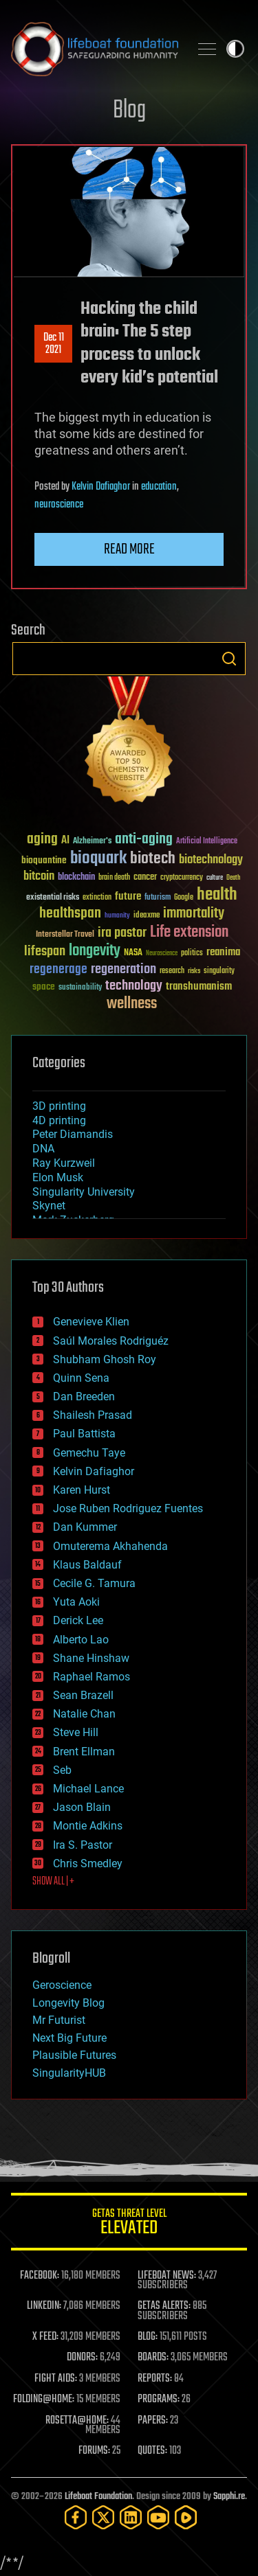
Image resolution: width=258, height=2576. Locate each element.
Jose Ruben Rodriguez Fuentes (128, 1508)
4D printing (59, 1120)
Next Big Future (69, 2037)
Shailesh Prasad (92, 1415)
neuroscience (58, 505)
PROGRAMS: (159, 2399)
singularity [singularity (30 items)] (219, 971)
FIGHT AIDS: (55, 2379)
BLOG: (148, 2337)
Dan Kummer (85, 1527)
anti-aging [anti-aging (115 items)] (144, 839)
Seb (62, 1770)
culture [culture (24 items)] (214, 878)
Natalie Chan (84, 1713)
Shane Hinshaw (91, 1658)
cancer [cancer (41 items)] (145, 877)
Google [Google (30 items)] (183, 897)
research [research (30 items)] (172, 971)
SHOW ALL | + (53, 1882)
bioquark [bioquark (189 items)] (98, 859)
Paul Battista (84, 1433)
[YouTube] (158, 2517)
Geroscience (62, 1985)
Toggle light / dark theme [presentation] (235, 49)
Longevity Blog (68, 2002)
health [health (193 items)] (217, 895)
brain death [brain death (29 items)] (114, 878)
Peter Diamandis (72, 1134)
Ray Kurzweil (63, 1163)
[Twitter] (103, 2517)
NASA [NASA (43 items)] (133, 953)
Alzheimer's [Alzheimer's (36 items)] (92, 841)
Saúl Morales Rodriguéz (111, 1340)
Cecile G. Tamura (94, 1583)
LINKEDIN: (44, 2306)
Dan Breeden (84, 1396)
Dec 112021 (53, 344)
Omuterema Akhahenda (110, 1546)
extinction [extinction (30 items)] (97, 897)
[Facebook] (76, 2517)
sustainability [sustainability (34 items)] (80, 988)
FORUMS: (94, 2451)
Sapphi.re (229, 2497)
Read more (129, 549)
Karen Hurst (81, 1489)
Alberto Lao (81, 1639)
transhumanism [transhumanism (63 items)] (199, 986)
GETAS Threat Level (129, 2224)
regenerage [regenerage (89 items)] (58, 969)
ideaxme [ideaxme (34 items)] (146, 916)
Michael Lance (88, 1788)
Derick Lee (78, 1620)
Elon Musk (57, 1177)
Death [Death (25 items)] (233, 878)
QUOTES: (152, 2451)
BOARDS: (153, 2358)
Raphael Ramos (91, 1676)
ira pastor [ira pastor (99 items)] (122, 933)
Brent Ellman (84, 1751)
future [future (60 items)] (128, 896)
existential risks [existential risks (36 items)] (52, 898)
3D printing (59, 1106)
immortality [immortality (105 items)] (193, 913)
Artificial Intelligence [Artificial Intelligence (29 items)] (206, 841)
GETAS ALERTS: (164, 2306)
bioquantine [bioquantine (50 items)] (44, 860)
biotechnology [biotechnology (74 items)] (211, 860)
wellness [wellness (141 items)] (132, 1004)
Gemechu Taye (89, 1452)
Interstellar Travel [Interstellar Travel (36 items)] (65, 935)
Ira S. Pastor (82, 1844)
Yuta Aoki (76, 1601)
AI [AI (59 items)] (65, 840)
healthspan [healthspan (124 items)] (70, 913)
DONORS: (82, 2358)
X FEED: (45, 2337)
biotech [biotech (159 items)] (152, 859)
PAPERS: (153, 2421)
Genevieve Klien (91, 1321)
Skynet (48, 1205)
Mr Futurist (58, 2020)
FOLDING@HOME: (43, 2399)
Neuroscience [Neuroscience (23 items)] (162, 954)
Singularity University (83, 1191)
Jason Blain (82, 1807)
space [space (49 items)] (43, 986)
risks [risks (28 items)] (194, 971)
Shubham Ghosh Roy (104, 1359)
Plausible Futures (74, 2055)
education (159, 487)
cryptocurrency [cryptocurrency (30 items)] (181, 878)
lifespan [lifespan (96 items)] (44, 951)
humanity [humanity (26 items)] (117, 916)
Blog (129, 110)
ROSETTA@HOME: (77, 2421)
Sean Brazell (83, 1695)
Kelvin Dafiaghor (101, 487)
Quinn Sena (81, 1377)
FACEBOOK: (39, 2276)
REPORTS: (155, 2379)
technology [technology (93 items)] (133, 986)
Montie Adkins (87, 1825)
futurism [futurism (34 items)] (157, 898)
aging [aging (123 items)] (42, 839)
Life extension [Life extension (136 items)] (189, 933)
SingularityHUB (69, 2072)
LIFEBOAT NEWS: (167, 2276)
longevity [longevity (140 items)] (94, 951)
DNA (43, 1148)
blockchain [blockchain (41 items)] (76, 877)
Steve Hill (75, 1732)
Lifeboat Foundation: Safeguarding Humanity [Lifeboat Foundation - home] (94, 49)
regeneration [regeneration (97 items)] (123, 969)
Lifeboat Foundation (98, 2497)
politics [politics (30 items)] (192, 953)
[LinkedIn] (131, 2517)
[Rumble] (186, 2517)
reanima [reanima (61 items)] (223, 952)
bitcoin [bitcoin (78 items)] (38, 876)
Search (229, 658)
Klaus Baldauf (87, 1564)
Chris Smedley (87, 1863)
